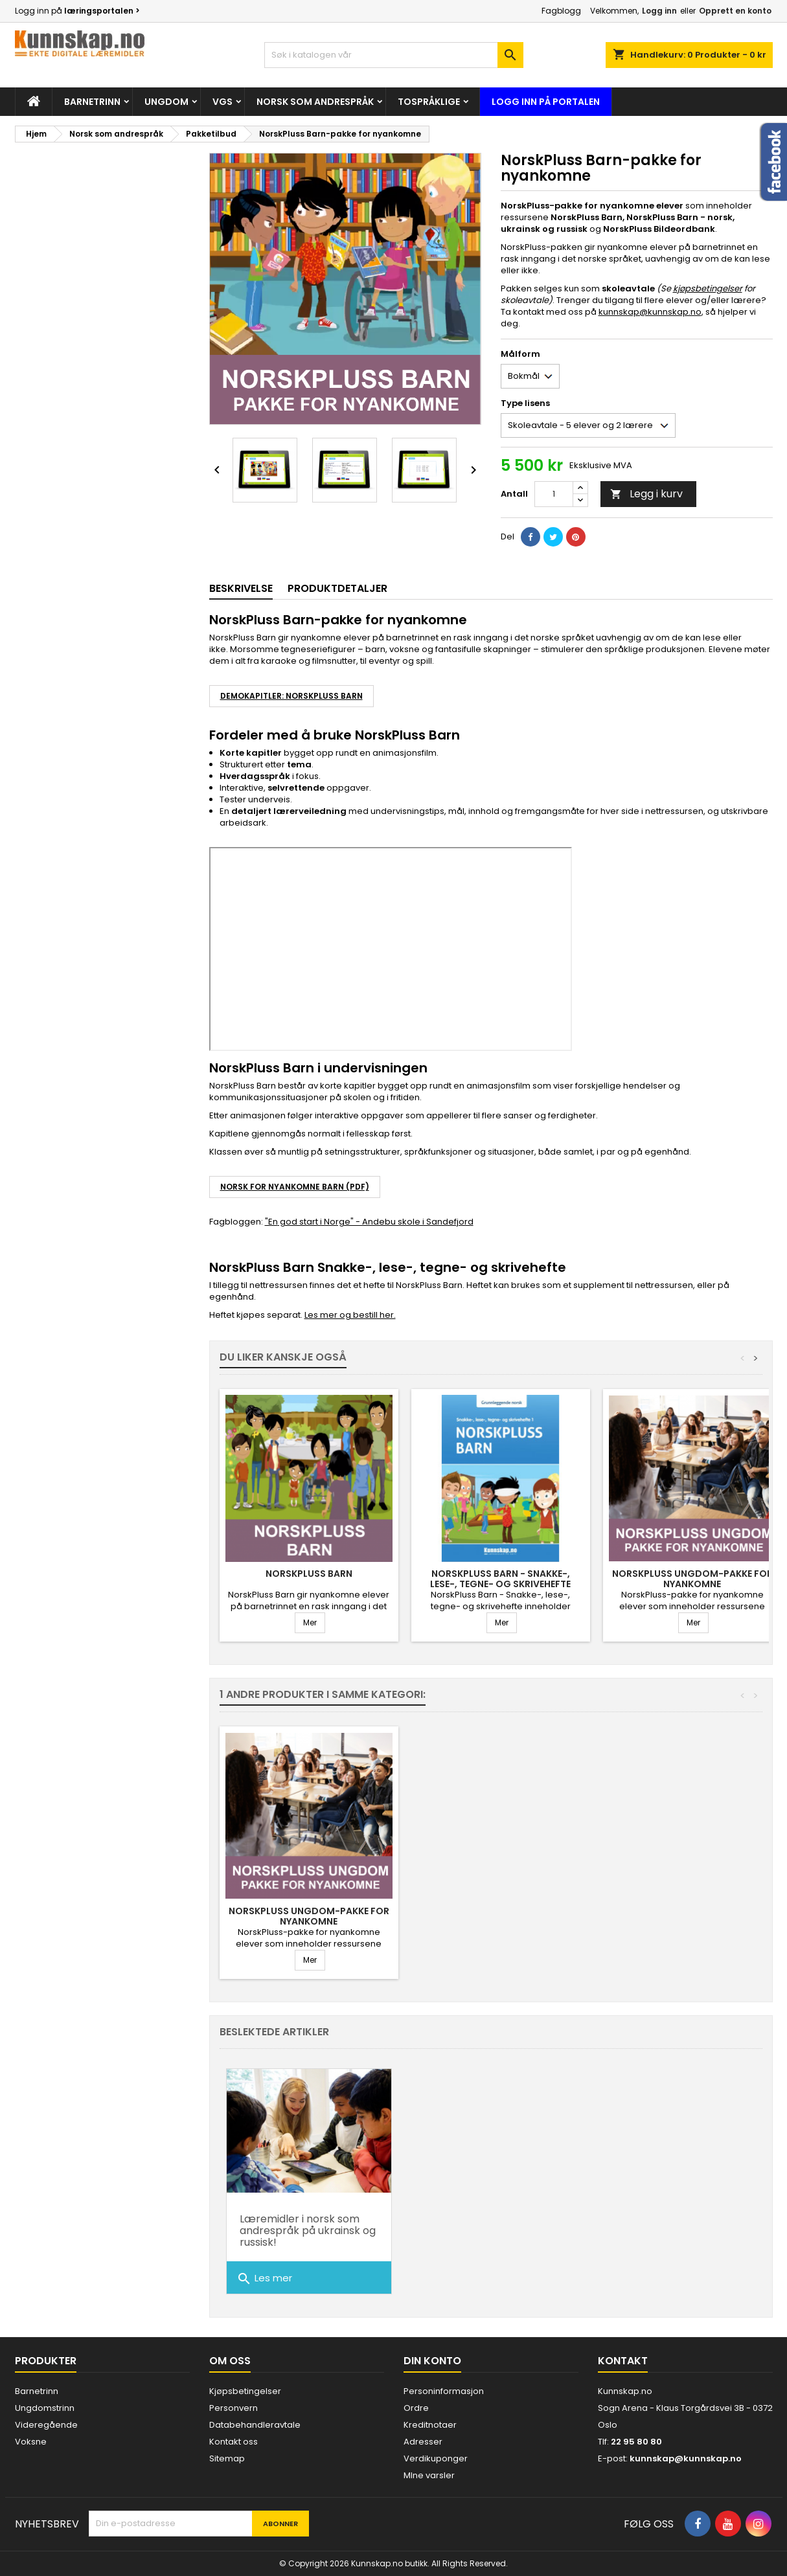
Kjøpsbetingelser (245, 2391)
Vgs (222, 101)
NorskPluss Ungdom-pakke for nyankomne (692, 1578)
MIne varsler (429, 2475)
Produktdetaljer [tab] (337, 588)
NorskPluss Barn (309, 1573)
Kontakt (623, 2360)
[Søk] (393, 55)
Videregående (46, 2425)
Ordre (416, 2408)
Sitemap (227, 2458)
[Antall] (553, 494)
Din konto (432, 2360)
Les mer (264, 2279)
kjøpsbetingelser (707, 288)
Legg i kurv (646, 493)
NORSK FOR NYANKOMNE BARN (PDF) (294, 1186)
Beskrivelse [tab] (241, 588)
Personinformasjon (444, 2391)
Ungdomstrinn (44, 2408)
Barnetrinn (92, 101)
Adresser (423, 2441)
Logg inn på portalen (546, 101)
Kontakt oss (233, 2441)
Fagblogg (561, 10)
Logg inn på (77, 10)
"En (271, 1221)
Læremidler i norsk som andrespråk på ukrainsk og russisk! (308, 2230)
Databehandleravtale (255, 2425)
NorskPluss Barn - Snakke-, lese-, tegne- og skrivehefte (500, 1578)
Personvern (233, 2408)
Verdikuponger (436, 2458)
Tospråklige (429, 101)
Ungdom (166, 101)
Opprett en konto (735, 10)
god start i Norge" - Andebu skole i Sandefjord (375, 1221)
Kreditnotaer (430, 2425)
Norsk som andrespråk (315, 101)
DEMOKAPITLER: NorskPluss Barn (291, 695)
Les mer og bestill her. (350, 1315)
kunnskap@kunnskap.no (650, 312)
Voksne (31, 2441)
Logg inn (659, 10)
